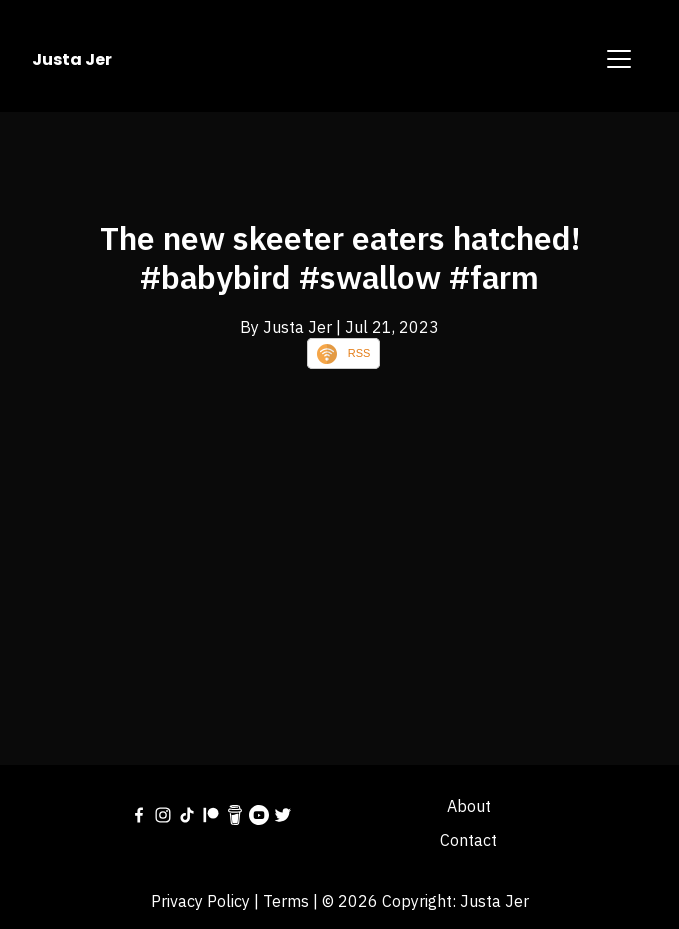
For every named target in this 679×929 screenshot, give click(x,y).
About (469, 806)
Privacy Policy (200, 901)
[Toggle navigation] (619, 59)
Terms (286, 901)
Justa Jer (72, 59)
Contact (468, 840)
